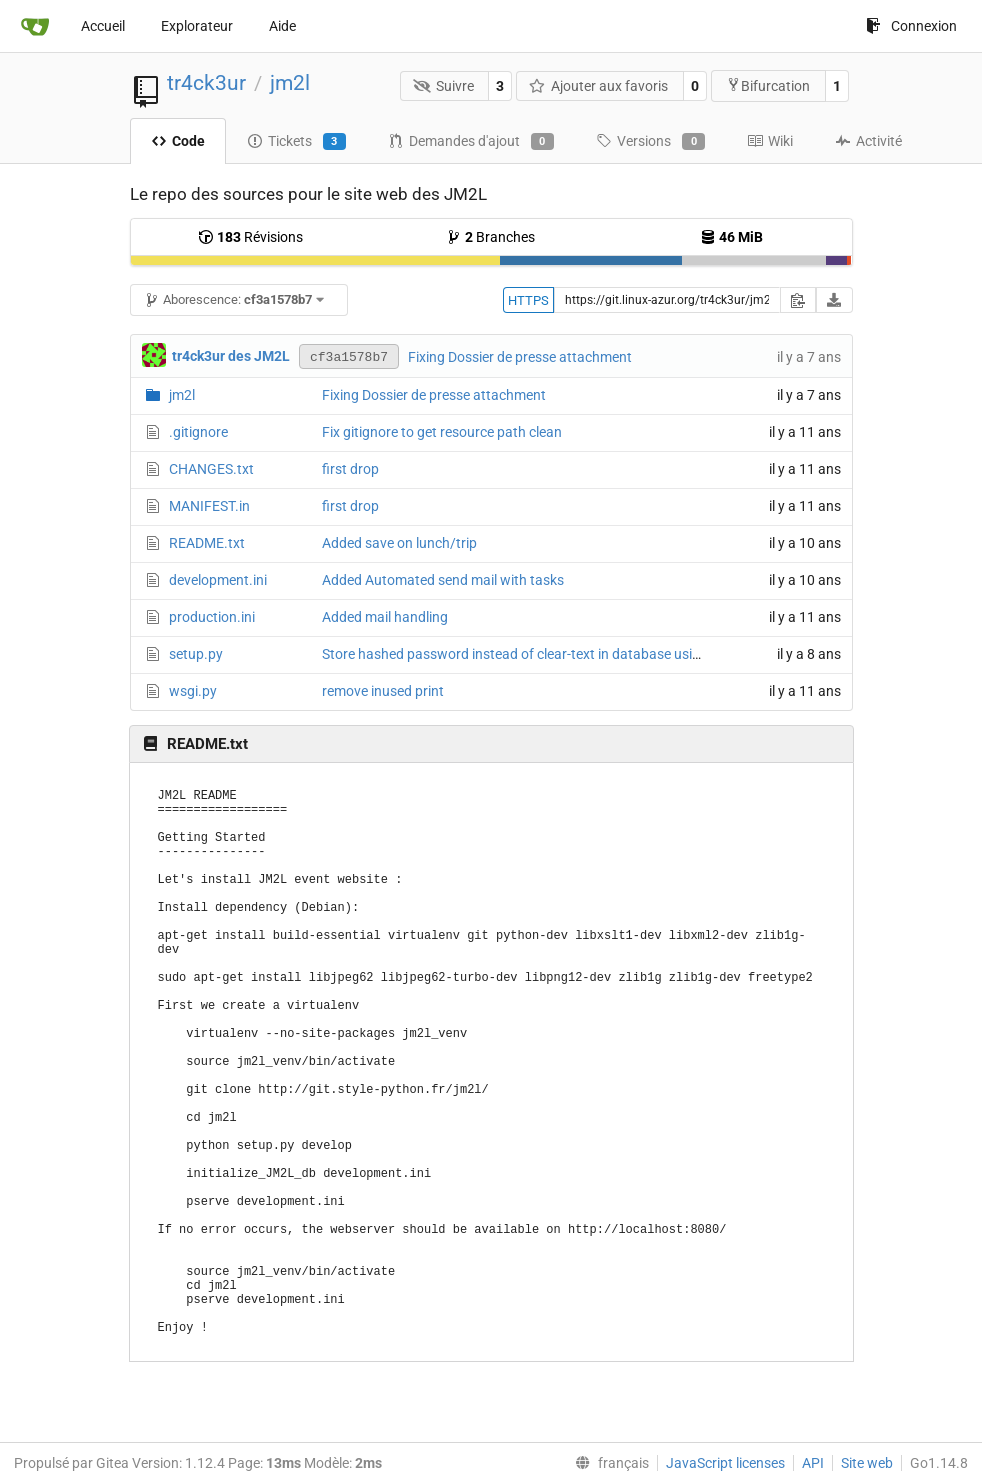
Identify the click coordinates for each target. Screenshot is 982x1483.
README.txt (207, 543)
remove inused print (383, 691)
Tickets (296, 142)
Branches (490, 237)
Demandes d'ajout (471, 142)
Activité (868, 141)
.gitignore (198, 432)
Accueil (103, 26)
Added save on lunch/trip (399, 543)
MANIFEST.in (209, 506)
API (813, 1463)
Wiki (770, 141)
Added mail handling (385, 617)
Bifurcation (768, 85)
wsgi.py (193, 691)
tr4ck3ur (206, 83)
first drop (350, 469)
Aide (282, 26)
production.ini (212, 617)
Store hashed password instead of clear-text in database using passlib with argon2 (577, 654)
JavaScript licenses (725, 1463)
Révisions (250, 237)
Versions (650, 142)
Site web (867, 1463)
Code (178, 141)
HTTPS (528, 300)
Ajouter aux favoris (599, 86)
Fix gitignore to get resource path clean (442, 432)
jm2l (290, 83)
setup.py (196, 654)
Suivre (443, 86)
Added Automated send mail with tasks (443, 580)
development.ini (218, 580)
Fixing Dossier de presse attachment (520, 357)
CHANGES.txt (211, 469)
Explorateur (197, 26)
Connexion (911, 26)
